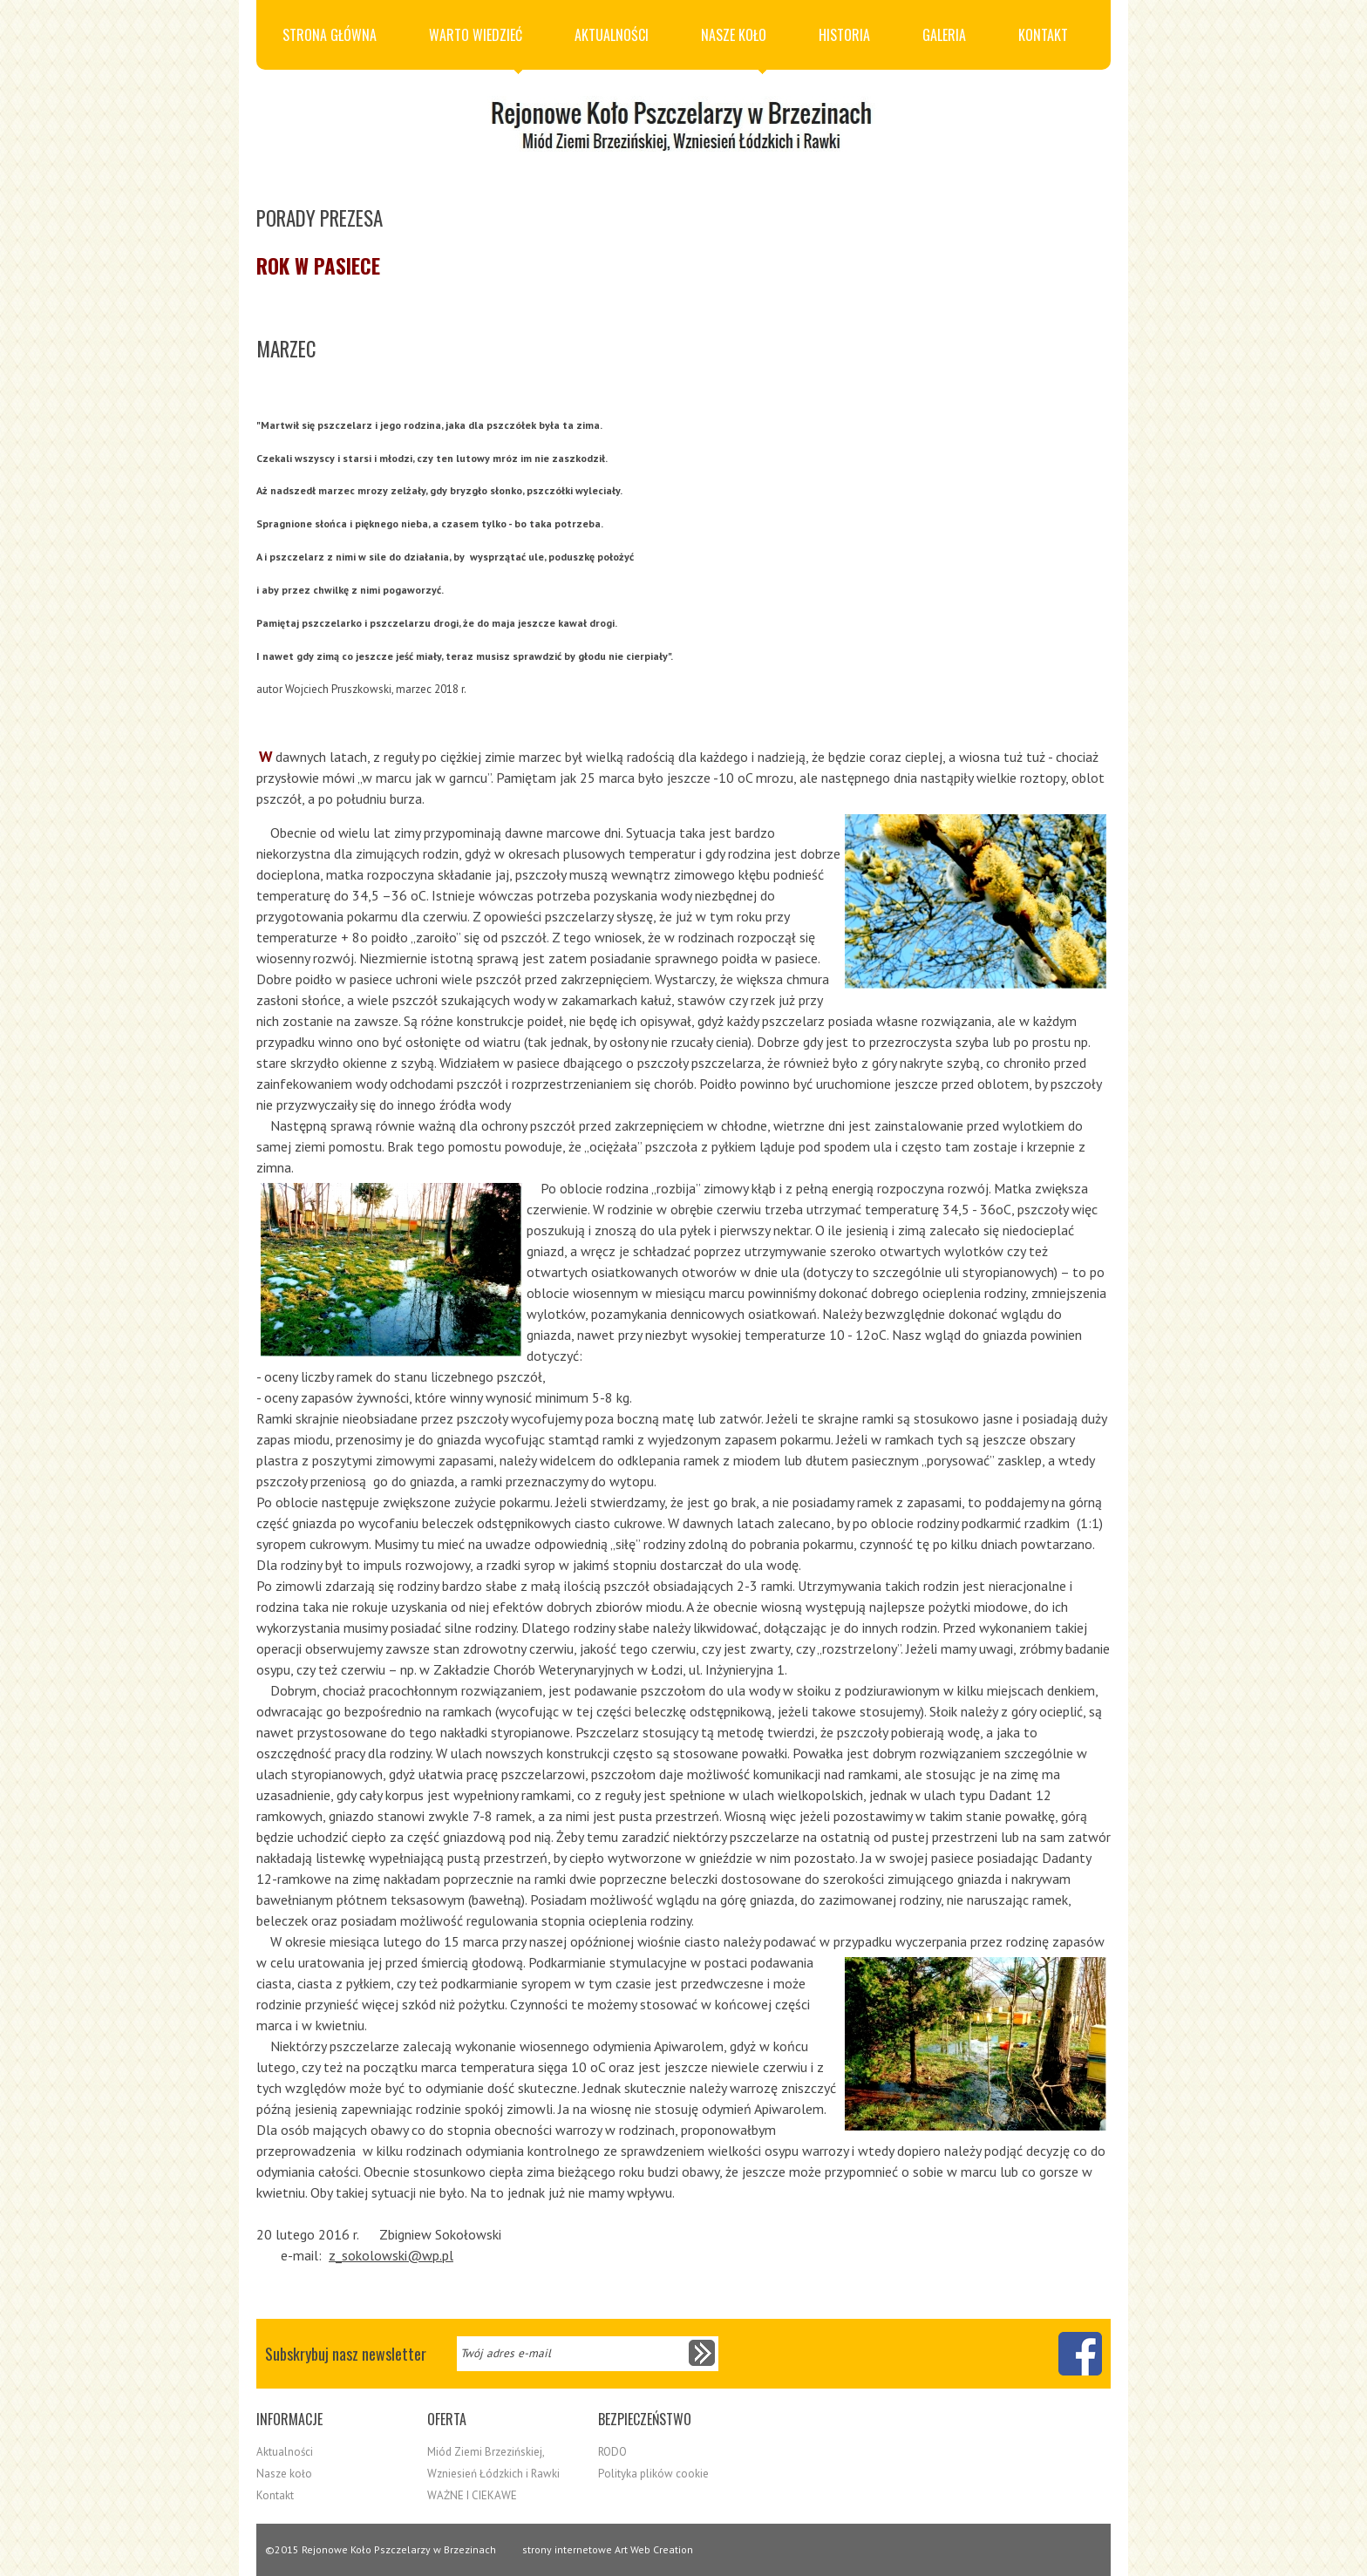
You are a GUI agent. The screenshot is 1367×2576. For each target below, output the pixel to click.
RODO (612, 2451)
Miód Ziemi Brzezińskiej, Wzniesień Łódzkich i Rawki (493, 2462)
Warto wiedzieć (475, 47)
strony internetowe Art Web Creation (607, 2549)
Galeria (944, 34)
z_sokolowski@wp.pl (391, 2255)
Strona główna (329, 34)
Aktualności (612, 34)
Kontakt (1043, 34)
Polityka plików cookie (653, 2473)
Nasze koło (733, 47)
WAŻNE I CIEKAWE (472, 2495)
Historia (844, 34)
